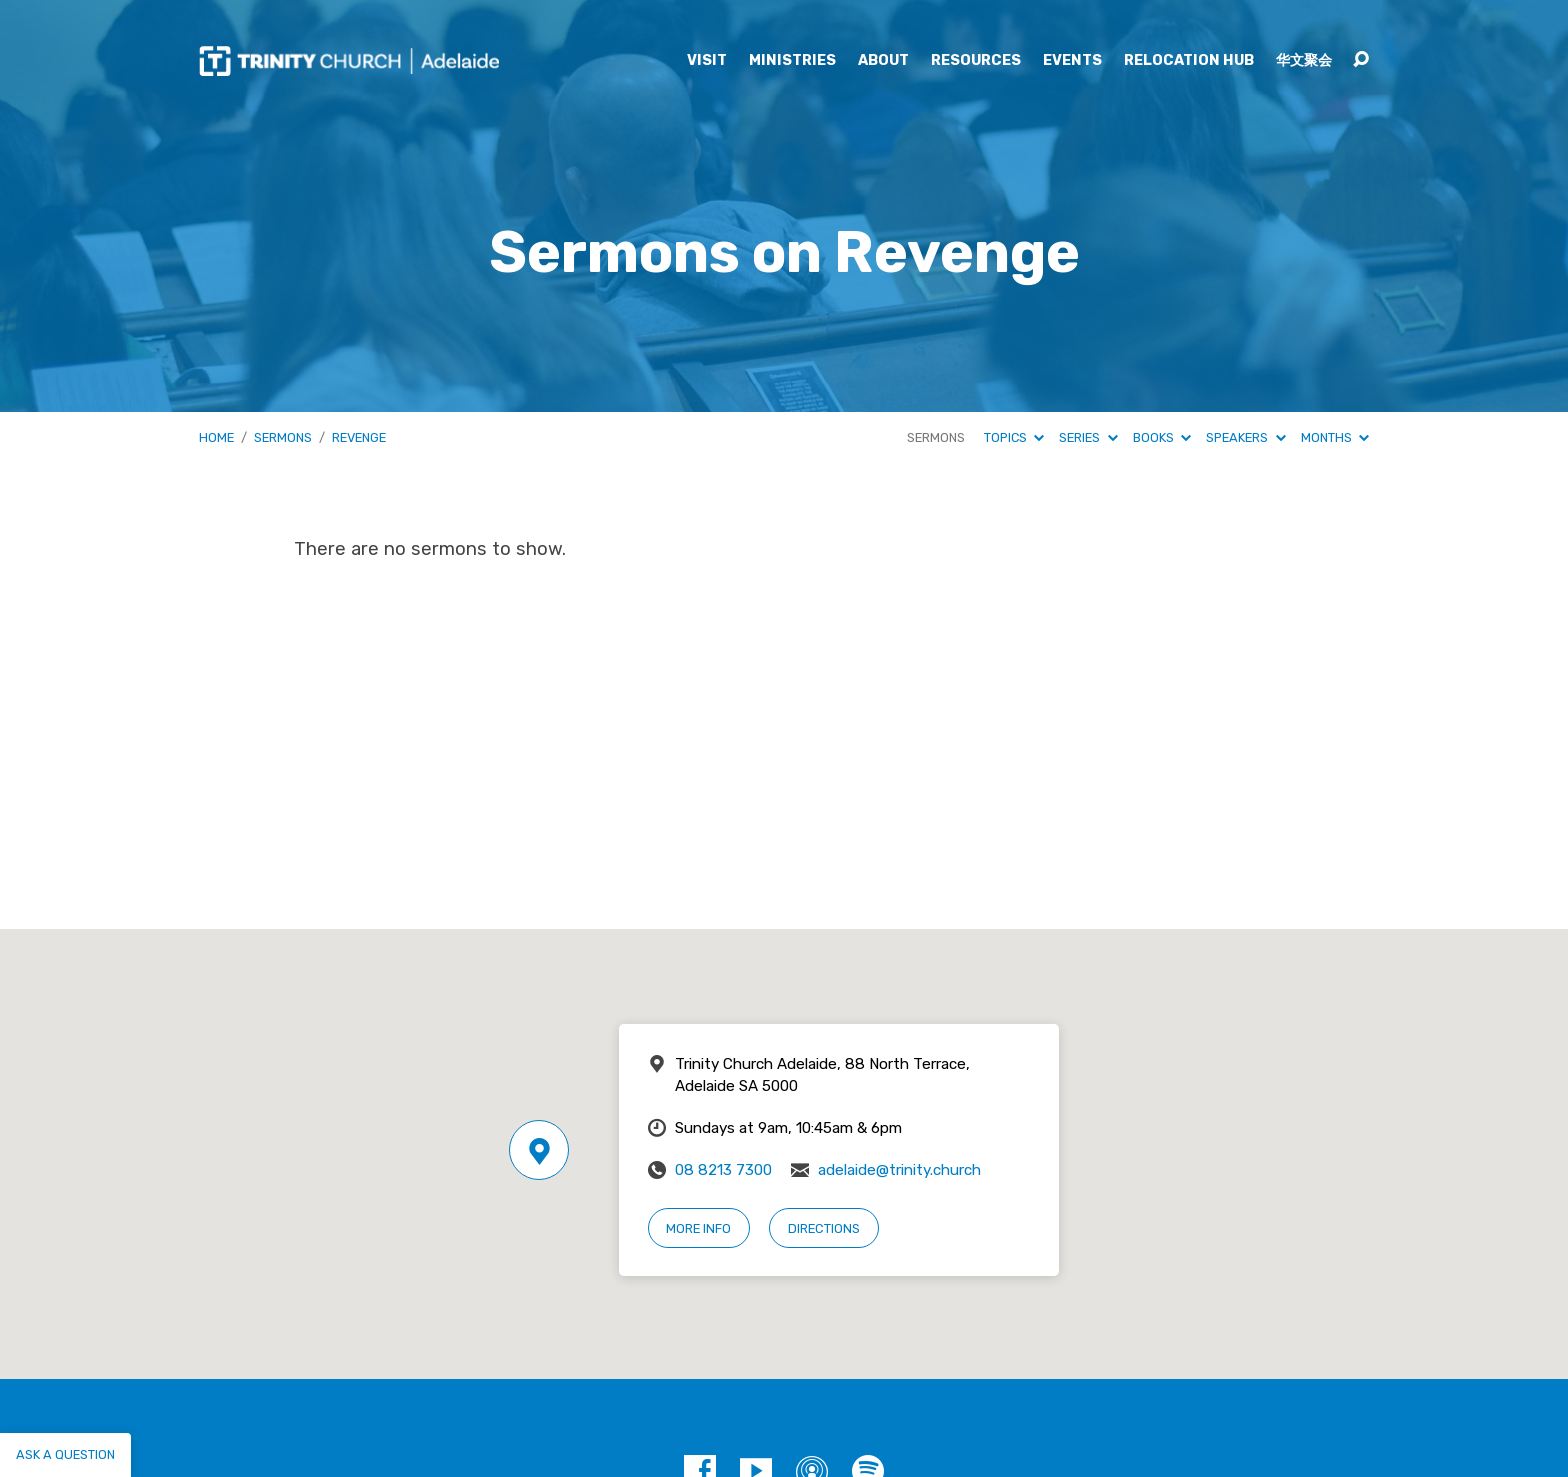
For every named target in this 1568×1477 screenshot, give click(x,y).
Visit (707, 61)
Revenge (359, 437)
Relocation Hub (1189, 61)
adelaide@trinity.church (899, 1170)
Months (1335, 437)
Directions (824, 1228)
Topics (1014, 437)
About (883, 61)
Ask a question (65, 1454)
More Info (698, 1228)
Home (216, 437)
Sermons (283, 437)
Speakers (1245, 437)
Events (1072, 61)
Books (1162, 437)
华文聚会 (1304, 61)
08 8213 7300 (723, 1170)
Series (1088, 437)
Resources (976, 61)
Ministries (792, 61)
